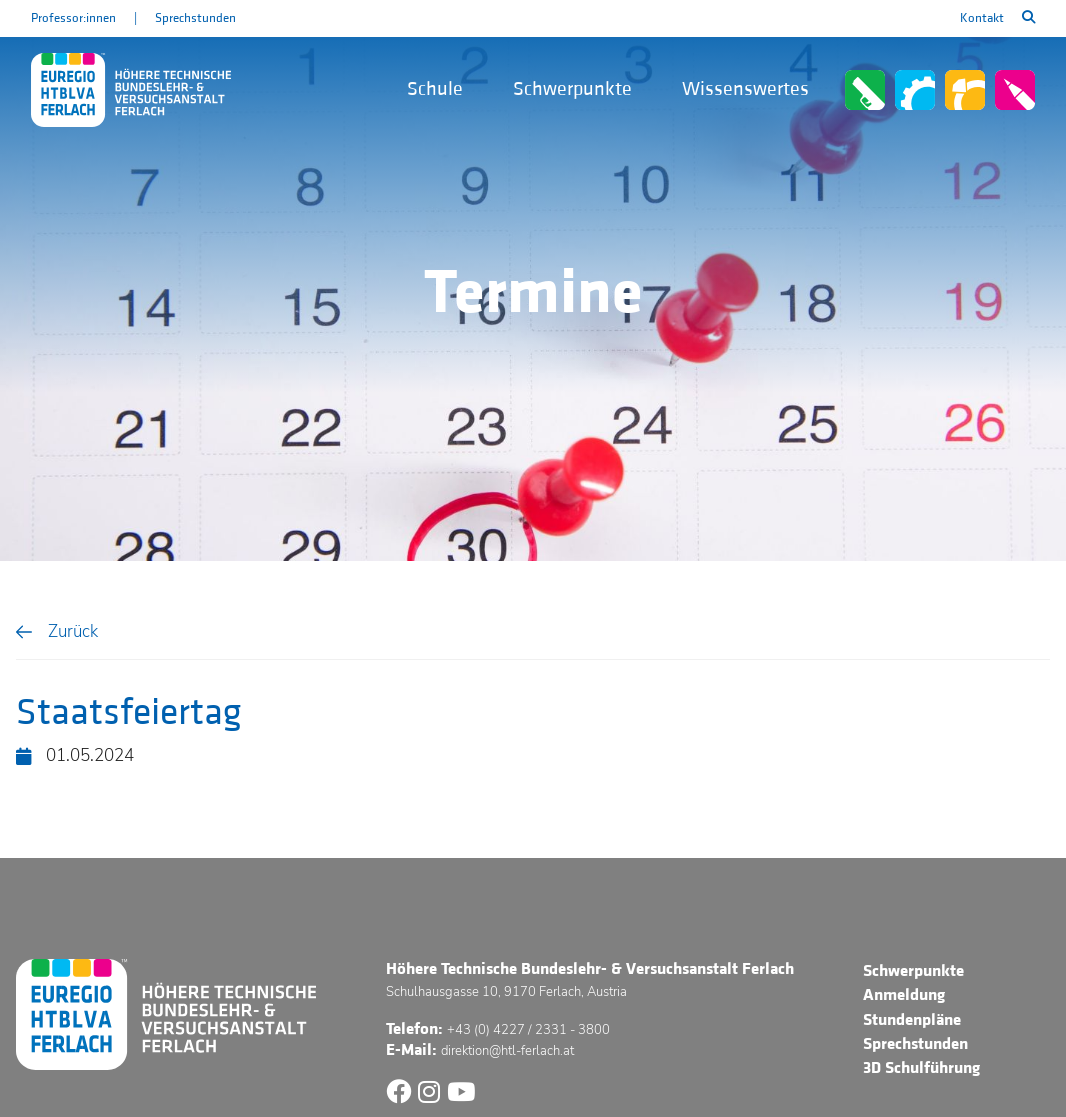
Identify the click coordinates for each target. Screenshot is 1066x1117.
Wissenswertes (745, 89)
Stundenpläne (912, 1020)
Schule (435, 89)
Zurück (73, 631)
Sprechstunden (195, 18)
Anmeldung (904, 995)
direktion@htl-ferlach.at (507, 1050)
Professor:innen (73, 18)
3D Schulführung (921, 1068)
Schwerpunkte (572, 89)
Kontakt (982, 18)
